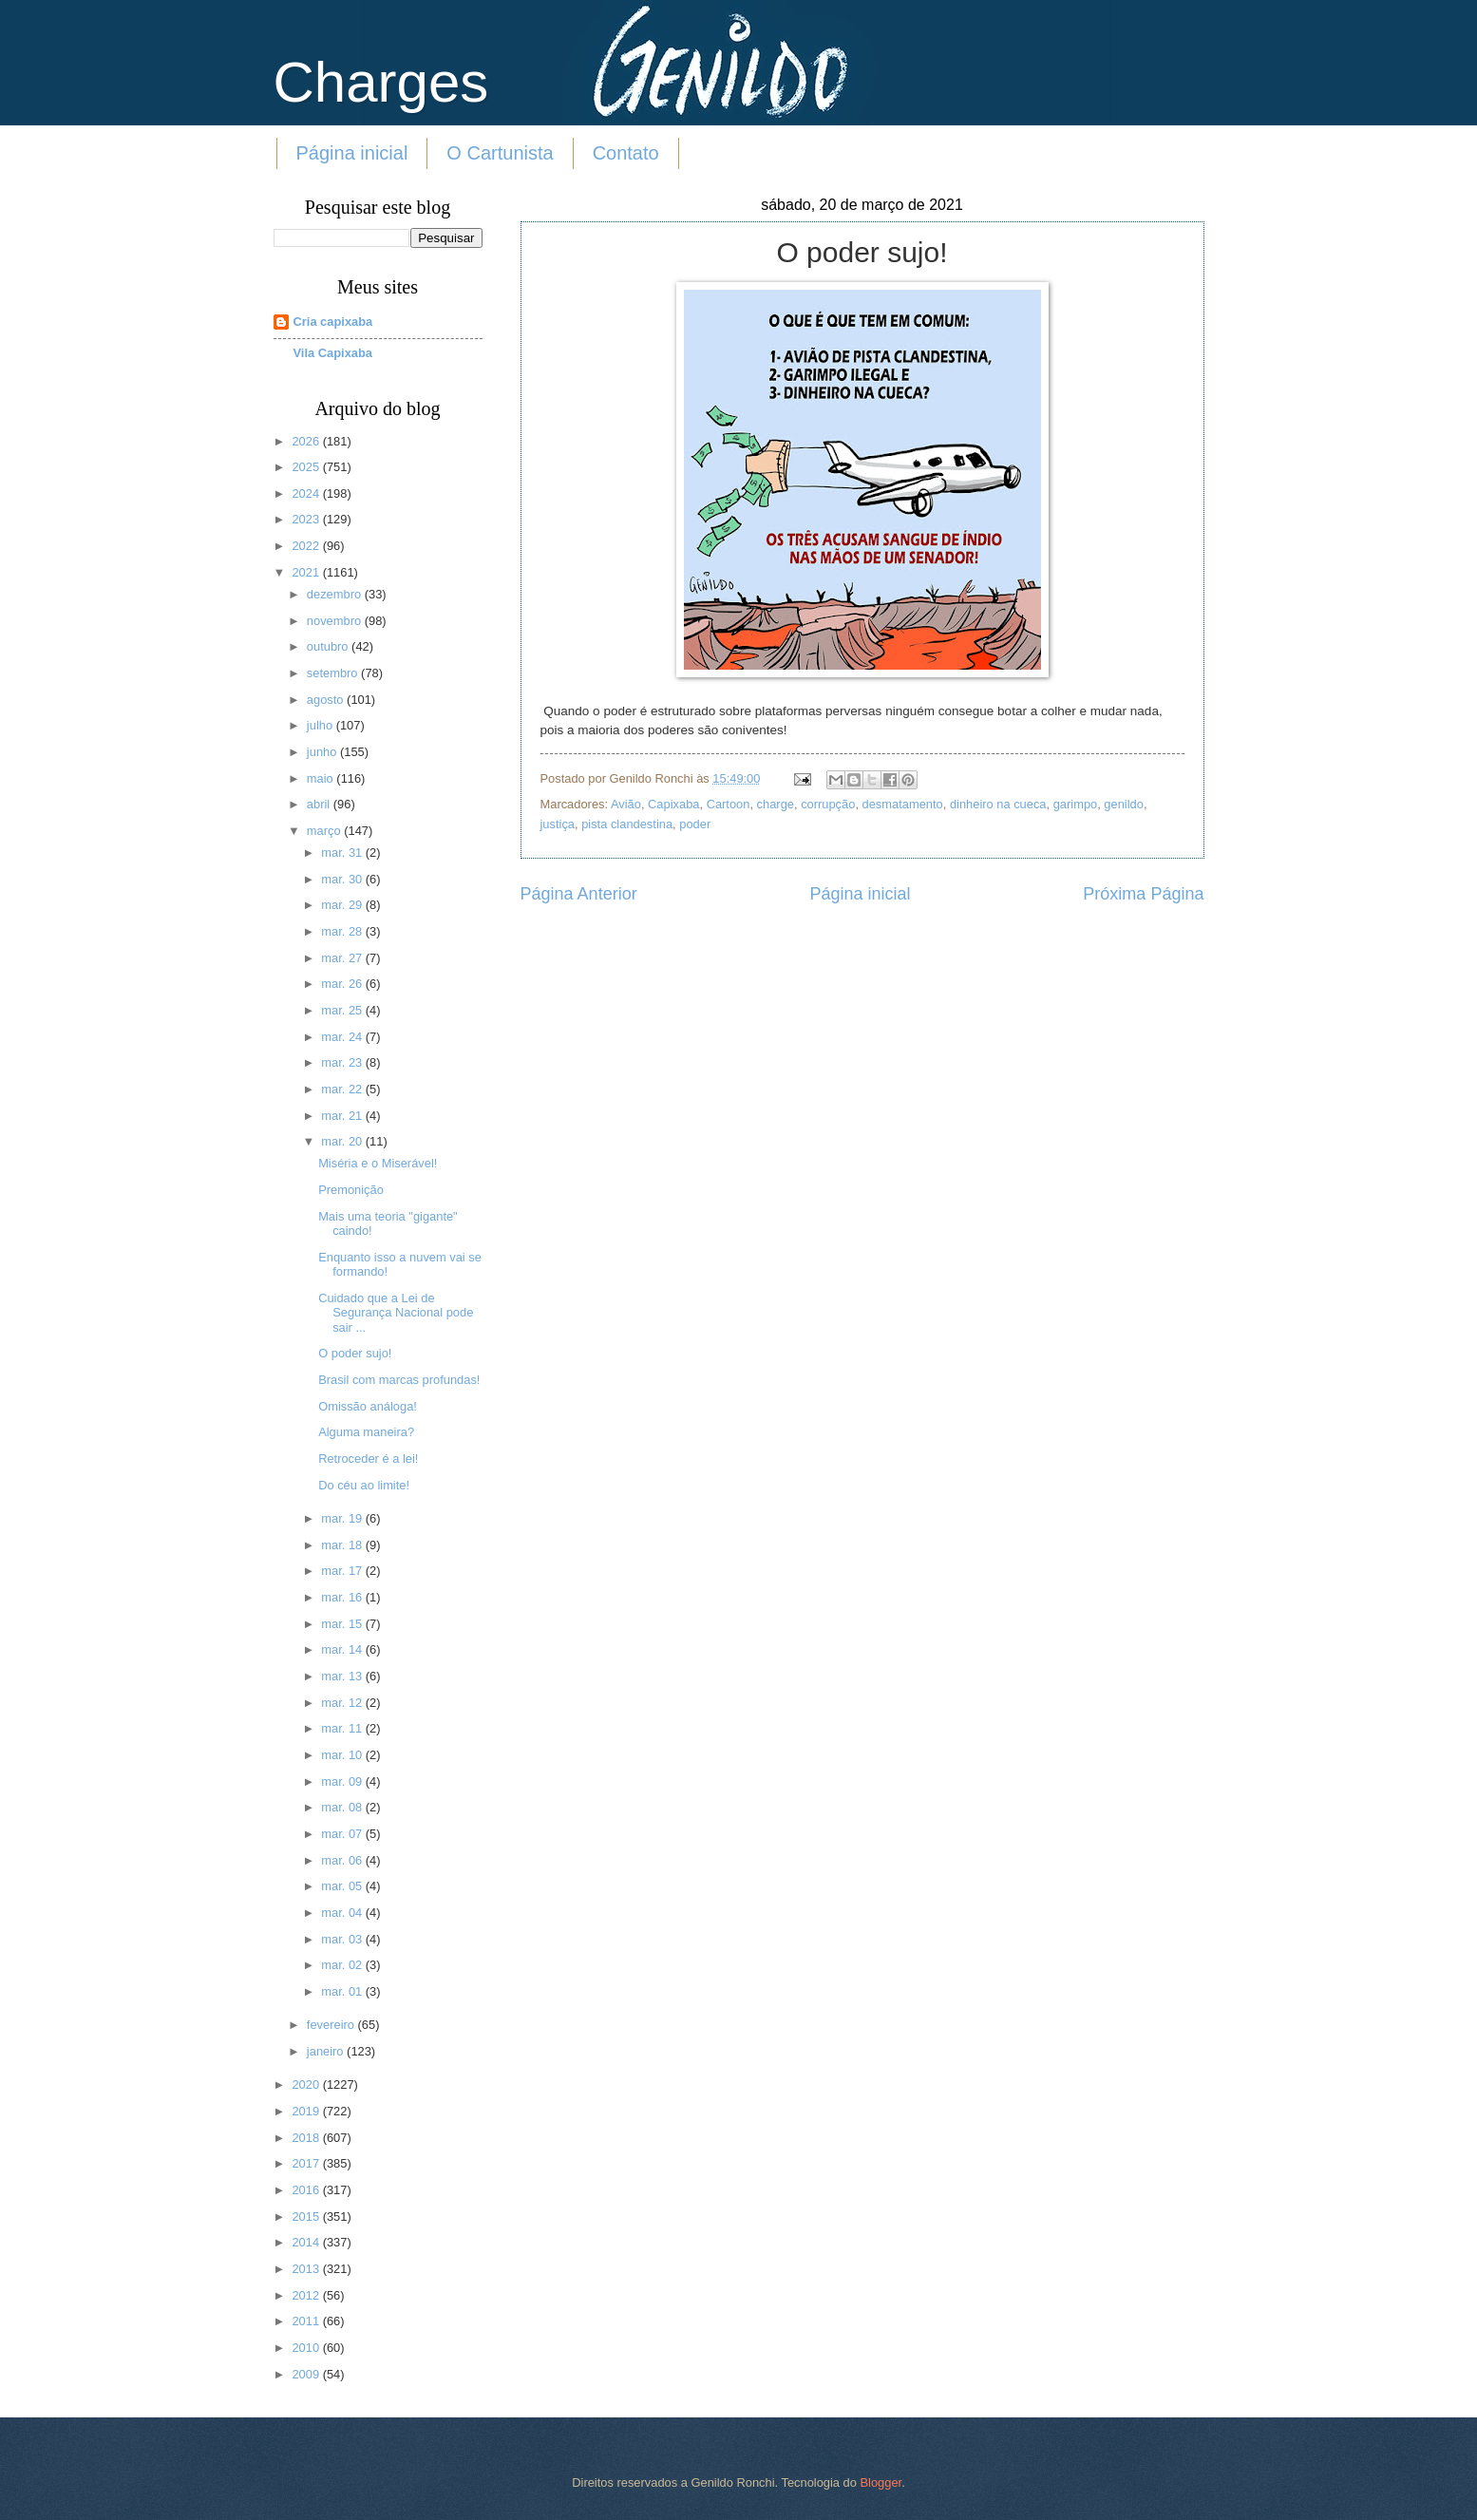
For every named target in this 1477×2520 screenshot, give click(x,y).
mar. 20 (343, 1141)
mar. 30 (343, 879)
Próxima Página (1143, 893)
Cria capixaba (333, 321)
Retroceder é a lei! (368, 1458)
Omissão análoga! (367, 1406)
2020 (307, 2084)
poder (694, 824)
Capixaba (673, 804)
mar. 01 (343, 1991)
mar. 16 (343, 1597)
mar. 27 (343, 958)
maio (321, 778)
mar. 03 (343, 1939)
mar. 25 (343, 1010)
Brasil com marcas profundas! (399, 1380)
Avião (626, 804)
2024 (307, 493)
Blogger (880, 2482)
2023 (307, 519)
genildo (1124, 804)
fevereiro (332, 2025)
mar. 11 (343, 1728)
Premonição (351, 1190)
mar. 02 (343, 1965)
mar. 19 (343, 1518)
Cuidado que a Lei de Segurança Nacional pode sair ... (395, 1313)
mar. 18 (343, 1545)
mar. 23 (343, 1062)
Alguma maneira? (366, 1432)
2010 (307, 2347)
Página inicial (352, 152)
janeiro (327, 2051)
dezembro (336, 594)
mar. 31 (343, 852)
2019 (307, 2111)
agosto (327, 699)
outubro (329, 646)
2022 (307, 546)
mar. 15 (343, 1624)
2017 (307, 2163)
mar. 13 (343, 1676)
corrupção (828, 804)
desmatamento (902, 804)
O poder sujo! (354, 1353)
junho (323, 752)
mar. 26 (343, 983)
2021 (307, 572)
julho (321, 725)
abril (320, 804)
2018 (307, 2138)
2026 (307, 441)
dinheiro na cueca (998, 804)
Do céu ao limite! (363, 1485)
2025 (307, 467)
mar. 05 (343, 1886)
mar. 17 (343, 1570)
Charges (381, 82)
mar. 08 (343, 1807)
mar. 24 (343, 1037)
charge (775, 804)
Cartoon (728, 804)
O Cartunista (499, 152)
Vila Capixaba (333, 353)
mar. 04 (343, 1912)
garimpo (1075, 804)
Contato (626, 152)
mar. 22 (343, 1089)
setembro (334, 673)
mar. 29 (343, 905)
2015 (307, 2216)
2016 (307, 2190)
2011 (307, 2321)
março (325, 831)
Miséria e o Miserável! (377, 1163)
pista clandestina (626, 824)
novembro (336, 621)
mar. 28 (343, 931)
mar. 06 (343, 1860)
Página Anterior (579, 893)
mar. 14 (343, 1649)
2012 (307, 2295)
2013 (307, 2269)
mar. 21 (343, 1115)
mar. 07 (343, 1834)
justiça (558, 824)
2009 (307, 2374)
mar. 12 (343, 1703)
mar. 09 (343, 1781)
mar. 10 (343, 1755)
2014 (307, 2242)
